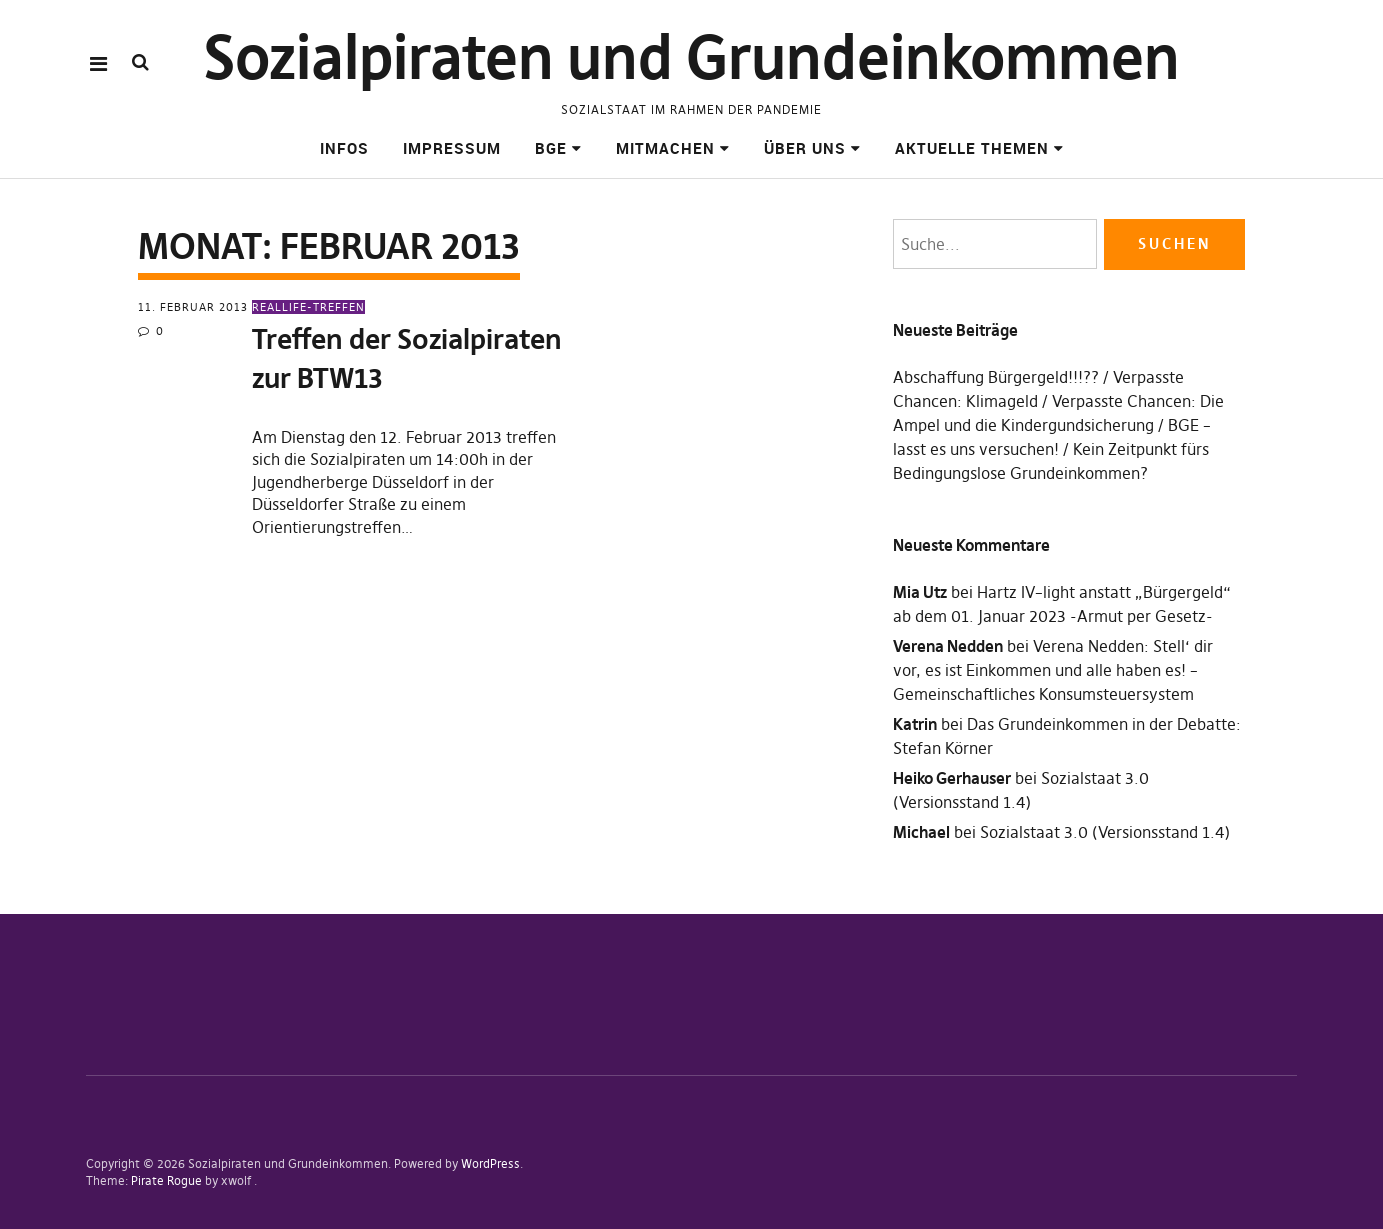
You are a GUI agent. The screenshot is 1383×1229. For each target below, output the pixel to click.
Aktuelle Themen (972, 148)
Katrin (915, 724)
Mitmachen (665, 148)
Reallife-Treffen (308, 307)
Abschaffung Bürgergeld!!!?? (996, 377)
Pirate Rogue (166, 1180)
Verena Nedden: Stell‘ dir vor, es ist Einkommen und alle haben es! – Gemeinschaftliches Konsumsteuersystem (1053, 670)
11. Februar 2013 (193, 307)
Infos (344, 148)
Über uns (805, 148)
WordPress (490, 1163)
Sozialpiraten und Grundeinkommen (691, 57)
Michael (921, 832)
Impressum (452, 148)
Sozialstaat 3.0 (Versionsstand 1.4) (1105, 832)
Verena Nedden (948, 646)
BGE (551, 148)
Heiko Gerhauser (952, 778)
